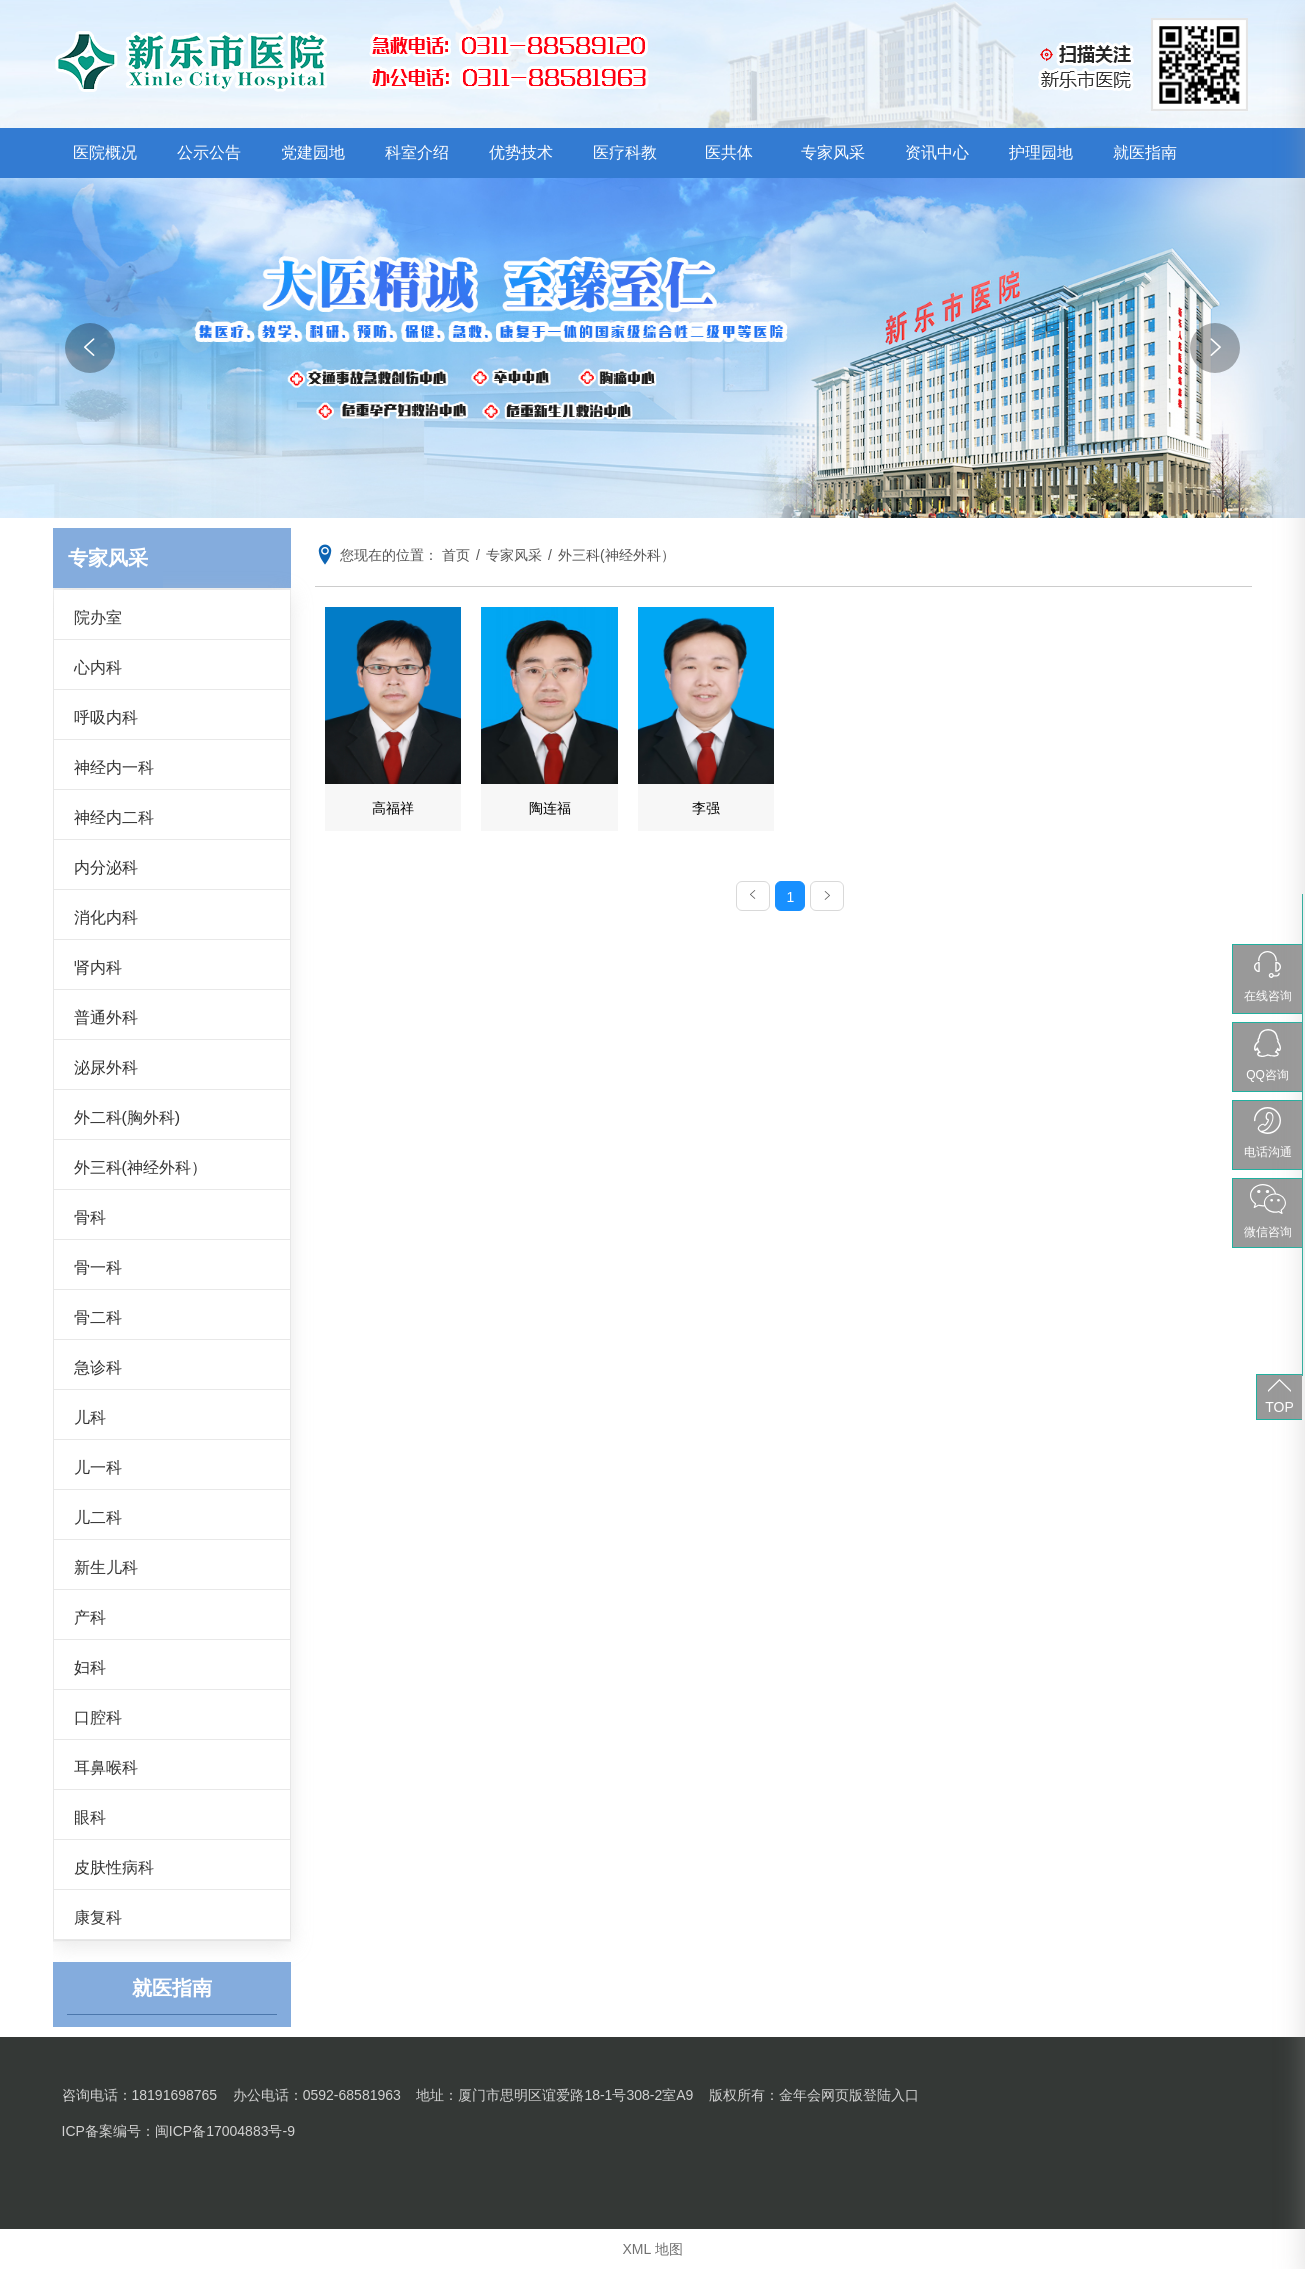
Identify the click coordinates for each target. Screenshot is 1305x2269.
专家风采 (833, 152)
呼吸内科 (106, 717)
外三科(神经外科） (140, 1167)
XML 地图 (652, 2249)
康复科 (98, 1917)
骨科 (90, 1217)
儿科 (90, 1417)
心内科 (98, 667)
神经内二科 (114, 817)
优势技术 (521, 152)
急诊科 (98, 1367)
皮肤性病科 (114, 1867)
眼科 (90, 1817)
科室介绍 (417, 152)
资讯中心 (937, 152)
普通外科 (106, 1017)
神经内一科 (114, 767)
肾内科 (98, 967)
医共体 (729, 152)
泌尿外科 (106, 1067)
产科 (90, 1617)
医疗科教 (625, 152)
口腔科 (98, 1717)
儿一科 (98, 1467)
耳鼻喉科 (106, 1767)
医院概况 (105, 152)
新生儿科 (106, 1567)
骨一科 (98, 1267)
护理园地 (1041, 152)
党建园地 (313, 152)
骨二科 (98, 1317)
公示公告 (209, 152)
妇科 (90, 1667)
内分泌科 (106, 867)
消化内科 (106, 917)
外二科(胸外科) (127, 1117)
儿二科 (98, 1517)
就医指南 (1145, 152)
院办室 (98, 617)
